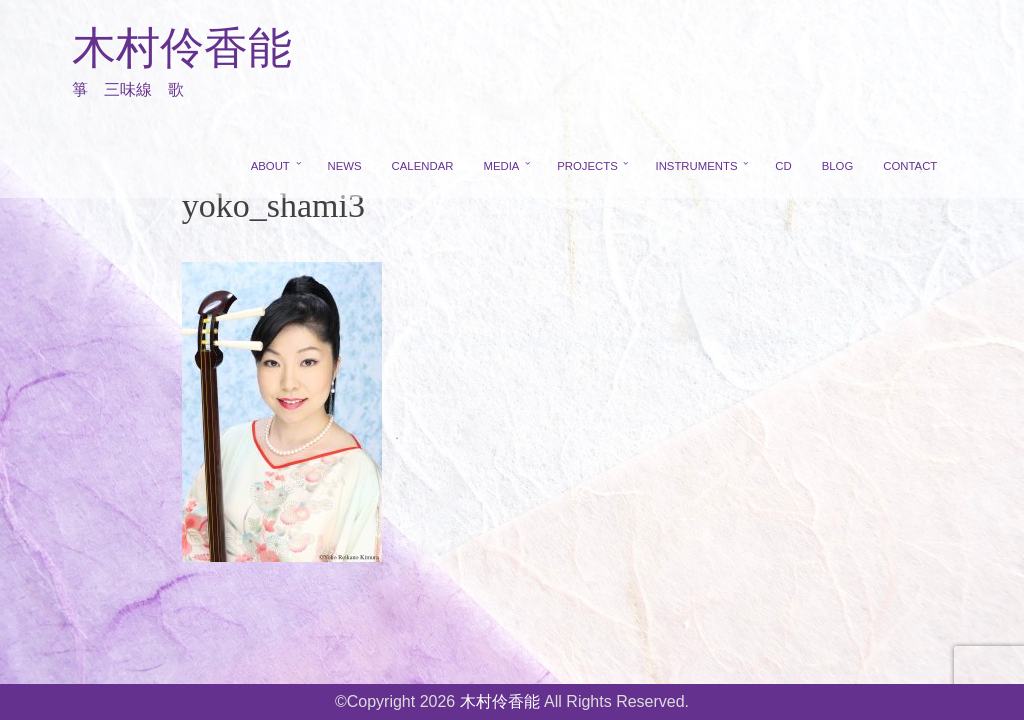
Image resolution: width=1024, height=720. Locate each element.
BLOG (838, 166)
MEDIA (501, 166)
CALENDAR (423, 166)
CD (783, 166)
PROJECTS (587, 166)
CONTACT (910, 166)
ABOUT (270, 166)
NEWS (345, 166)
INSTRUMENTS (696, 166)
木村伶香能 (182, 48)
